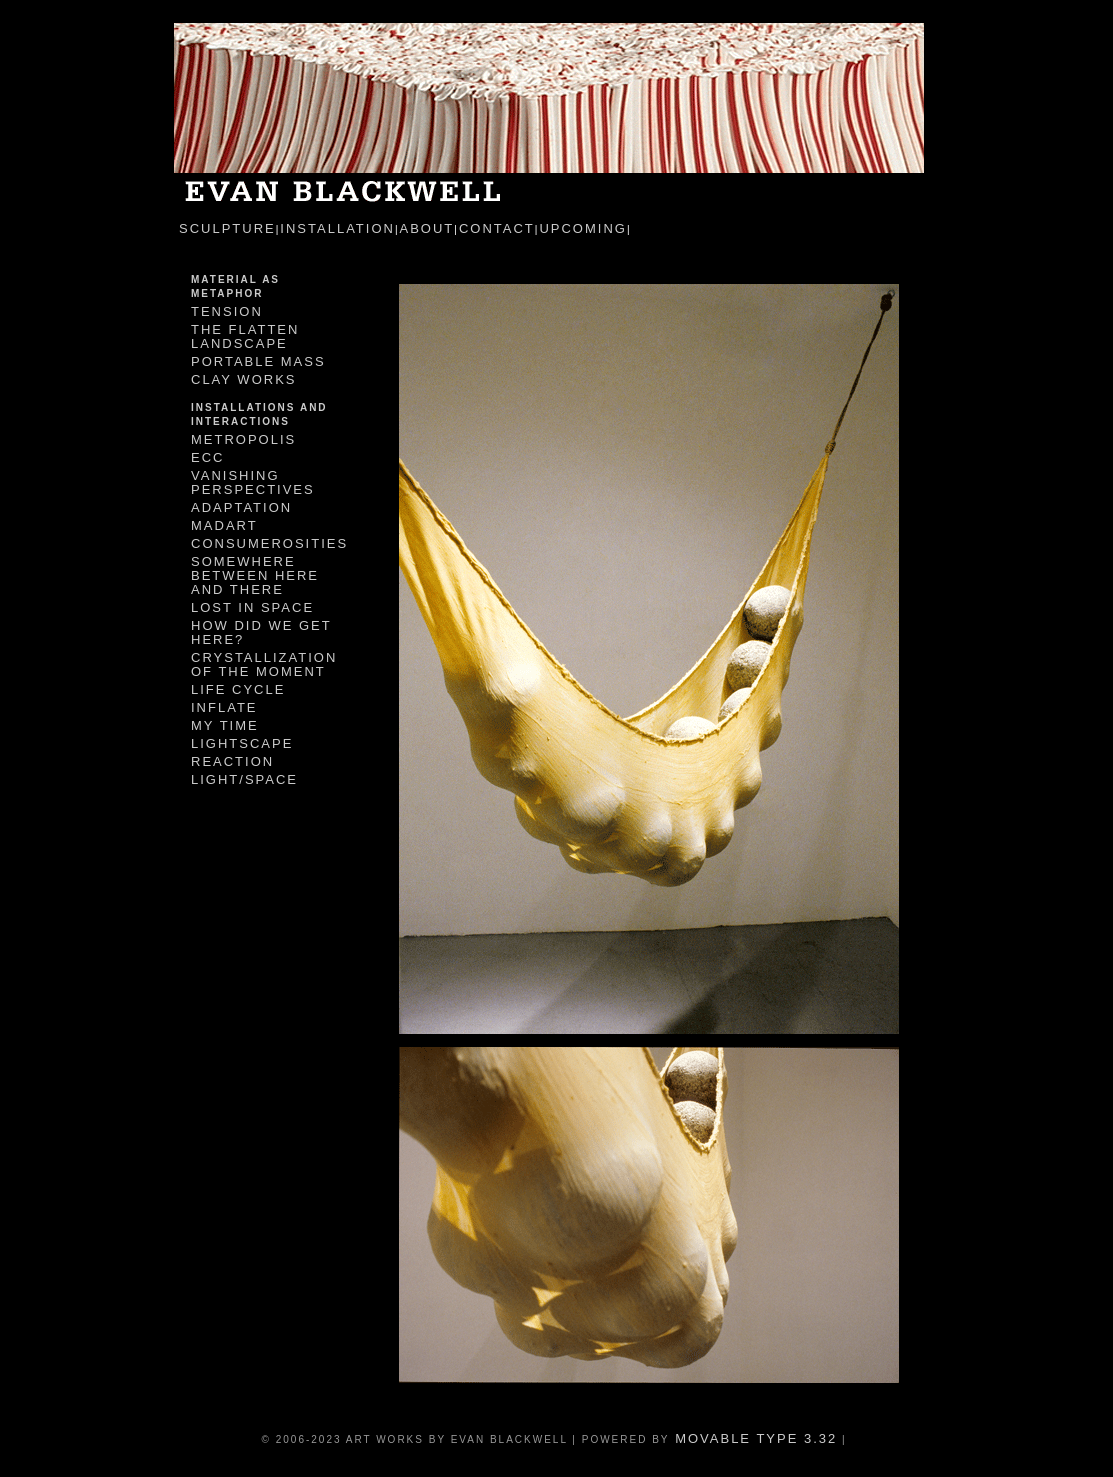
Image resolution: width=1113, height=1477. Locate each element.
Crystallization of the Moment (264, 664)
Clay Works (243, 379)
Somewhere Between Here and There (255, 575)
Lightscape (242, 743)
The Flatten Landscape (245, 336)
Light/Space (244, 779)
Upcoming (583, 228)
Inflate (224, 707)
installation (337, 228)
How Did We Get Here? (261, 632)
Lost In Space (252, 607)
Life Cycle (238, 689)
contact (497, 228)
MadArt (224, 525)
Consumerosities (269, 543)
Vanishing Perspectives (253, 482)
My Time (225, 725)
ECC (207, 457)
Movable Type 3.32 (754, 1438)
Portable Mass (258, 361)
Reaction (232, 761)
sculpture (227, 228)
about (427, 228)
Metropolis (243, 439)
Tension (227, 311)
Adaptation (241, 507)
